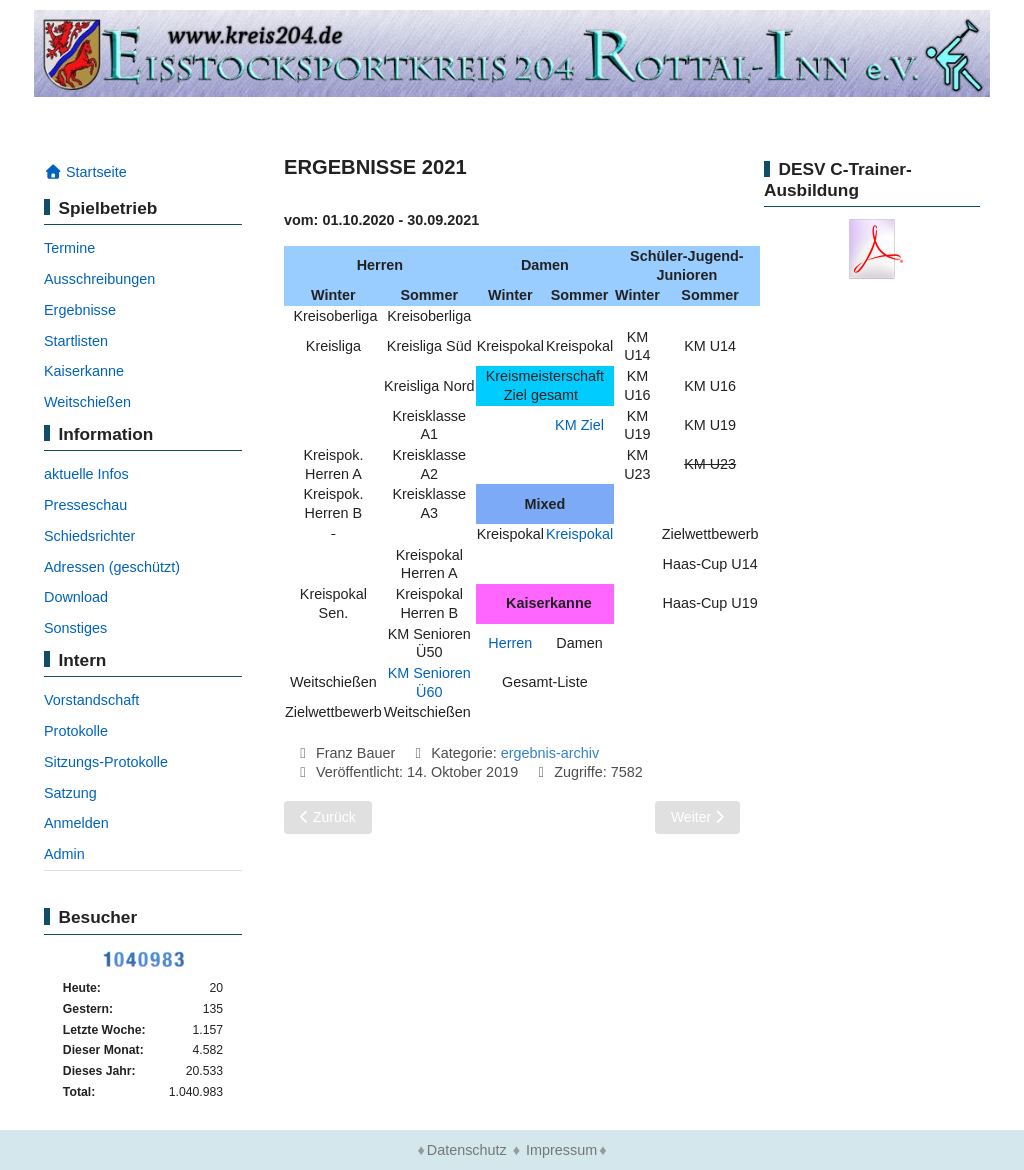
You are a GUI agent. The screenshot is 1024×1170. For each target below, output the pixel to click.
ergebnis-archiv (550, 753)
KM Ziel (579, 425)
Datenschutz (467, 1150)
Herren (510, 643)
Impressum (561, 1150)
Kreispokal (579, 534)
